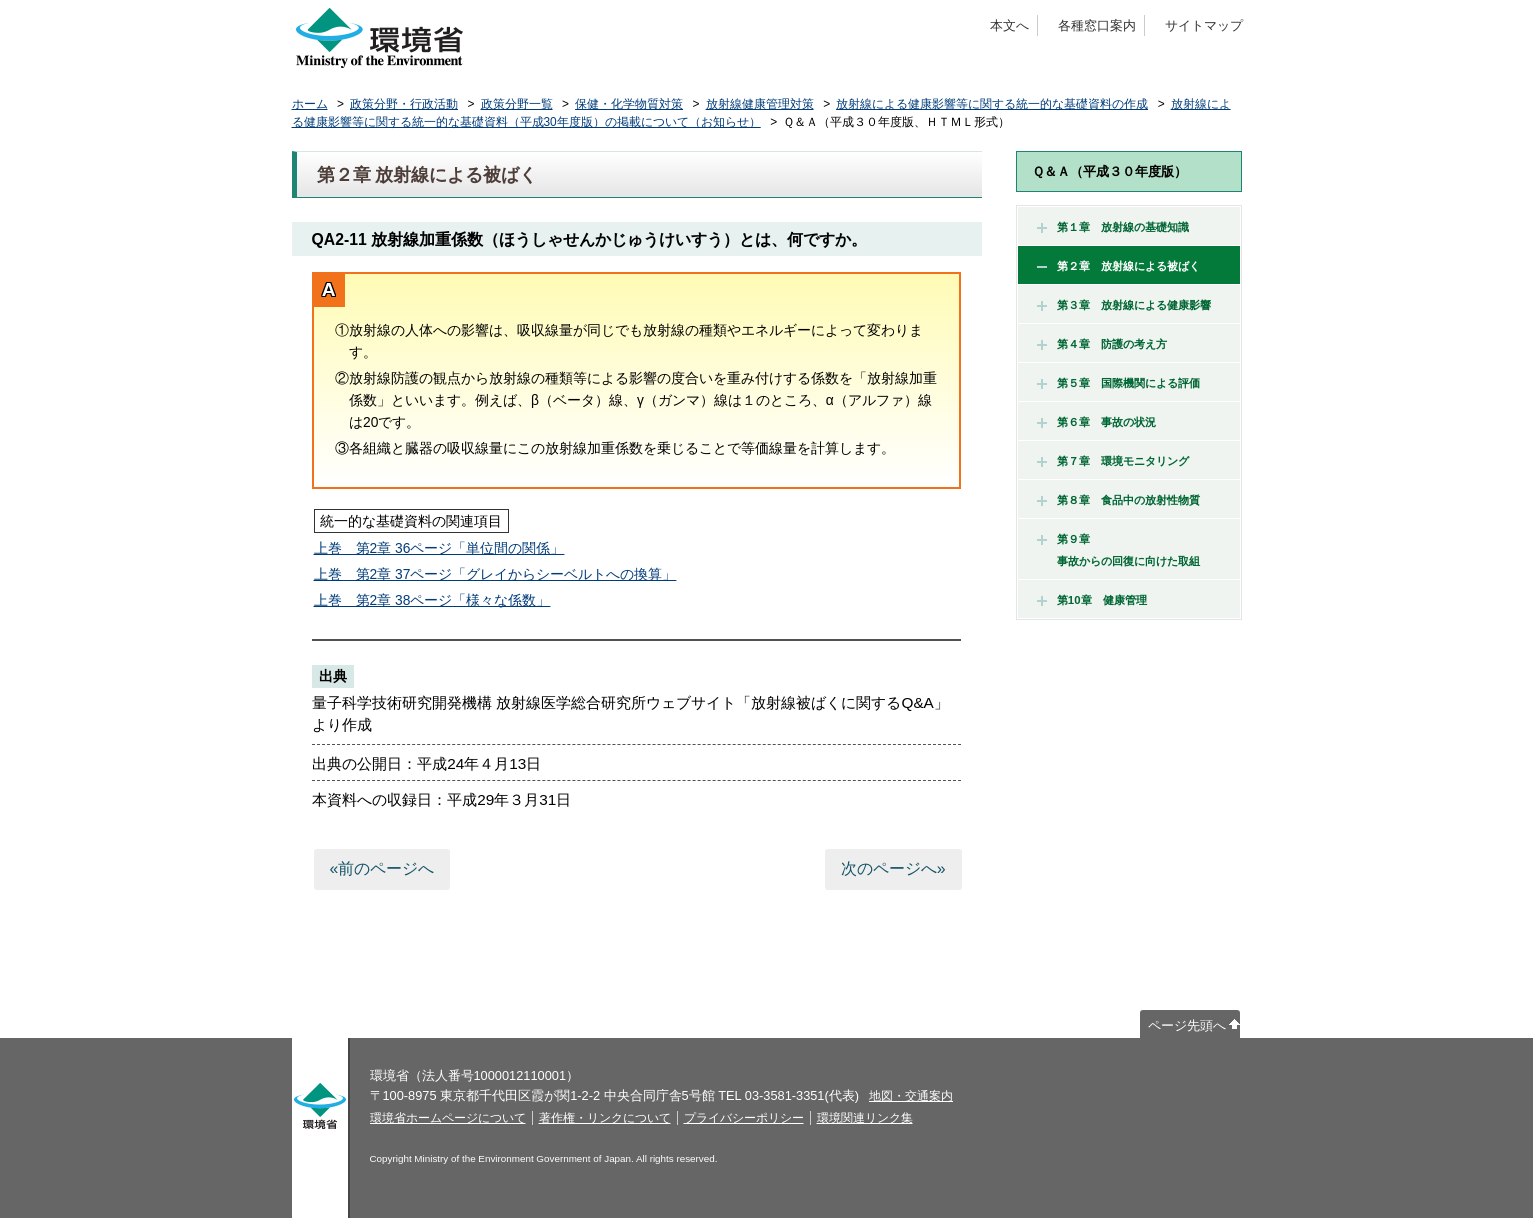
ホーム (310, 104)
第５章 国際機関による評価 (1118, 383)
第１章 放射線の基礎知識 (1113, 227)
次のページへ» (893, 868)
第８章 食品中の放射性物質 (1118, 500)
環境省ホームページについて (448, 1118)
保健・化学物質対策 (629, 104)
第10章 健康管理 (1092, 600)
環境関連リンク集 (865, 1118)
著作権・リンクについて (605, 1118)
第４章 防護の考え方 (1102, 344)
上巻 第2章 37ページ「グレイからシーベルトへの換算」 (495, 574)
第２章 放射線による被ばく (1118, 266)
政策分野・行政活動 (404, 104)
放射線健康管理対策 (760, 104)
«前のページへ (381, 868)
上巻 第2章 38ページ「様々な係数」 (432, 600)
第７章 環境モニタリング (1113, 461)
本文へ (1009, 25)
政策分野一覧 (517, 104)
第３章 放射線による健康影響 (1124, 305)
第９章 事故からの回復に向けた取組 (1118, 550)
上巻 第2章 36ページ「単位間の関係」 (439, 548)
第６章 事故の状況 (1096, 422)
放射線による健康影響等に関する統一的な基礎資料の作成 (992, 104)
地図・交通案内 (911, 1096)
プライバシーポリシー (744, 1118)
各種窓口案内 (1097, 25)
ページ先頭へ (1187, 1025)
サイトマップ (1204, 25)
